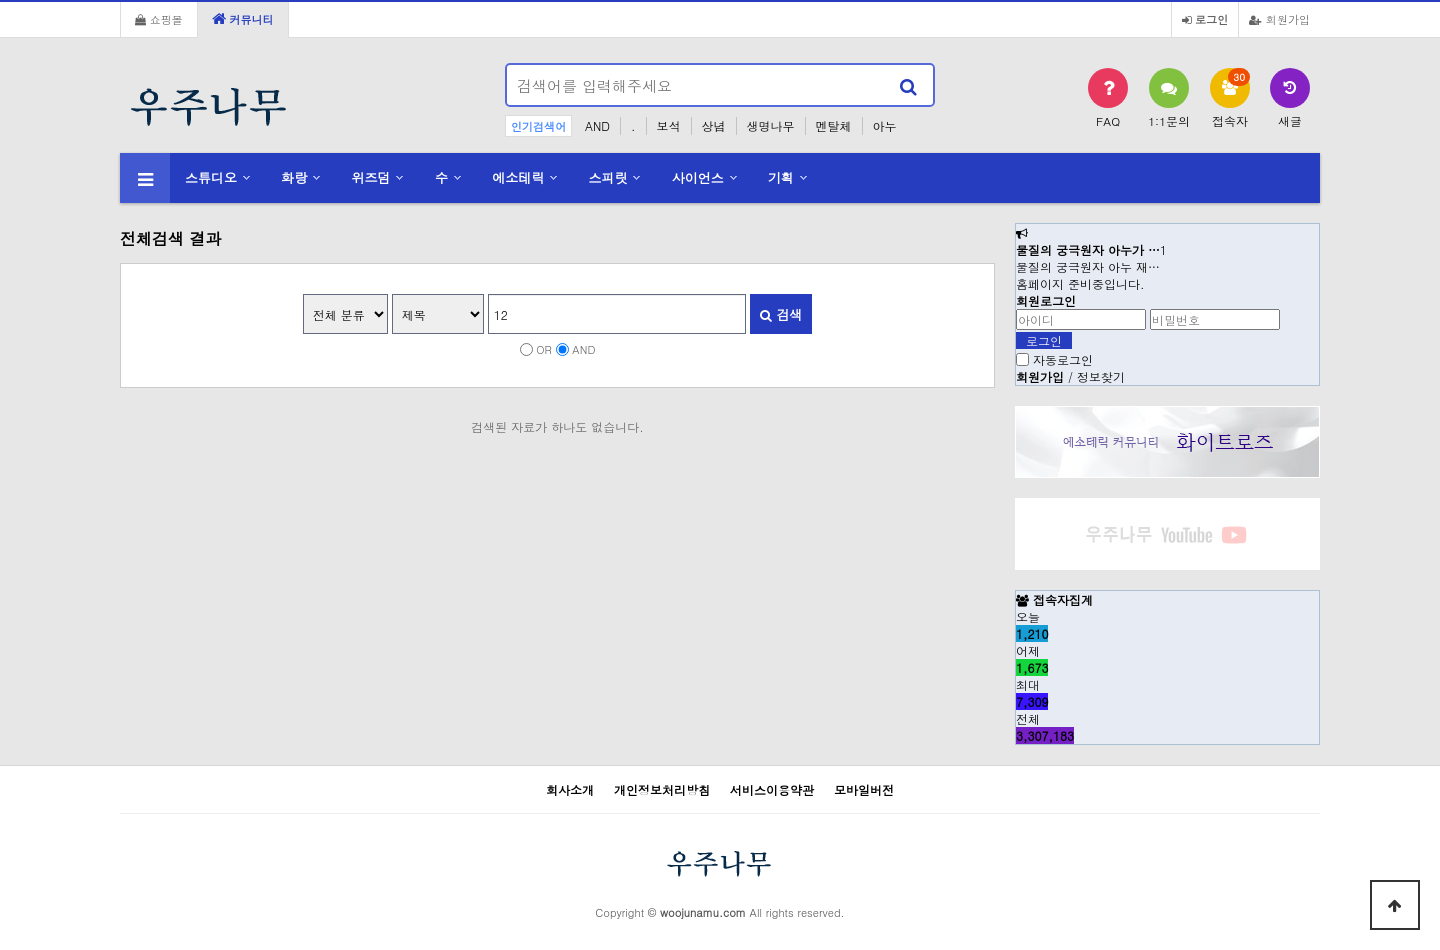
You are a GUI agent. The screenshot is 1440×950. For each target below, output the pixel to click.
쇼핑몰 (159, 19)
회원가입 (1279, 19)
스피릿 (608, 177)
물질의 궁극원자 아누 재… (1088, 266)
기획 (781, 177)
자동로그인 (1063, 359)
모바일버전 (864, 789)
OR (544, 349)
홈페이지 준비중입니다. (1080, 283)
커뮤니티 (243, 19)
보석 (669, 125)
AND (597, 125)
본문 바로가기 (0, 0)
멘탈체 (834, 125)
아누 (885, 125)
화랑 (294, 177)
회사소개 (570, 789)
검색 (781, 314)
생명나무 (771, 125)
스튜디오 (211, 177)
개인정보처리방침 (662, 789)
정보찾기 (1101, 376)
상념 (714, 125)
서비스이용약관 (772, 789)
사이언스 (698, 177)
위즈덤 (371, 177)
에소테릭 (518, 177)
